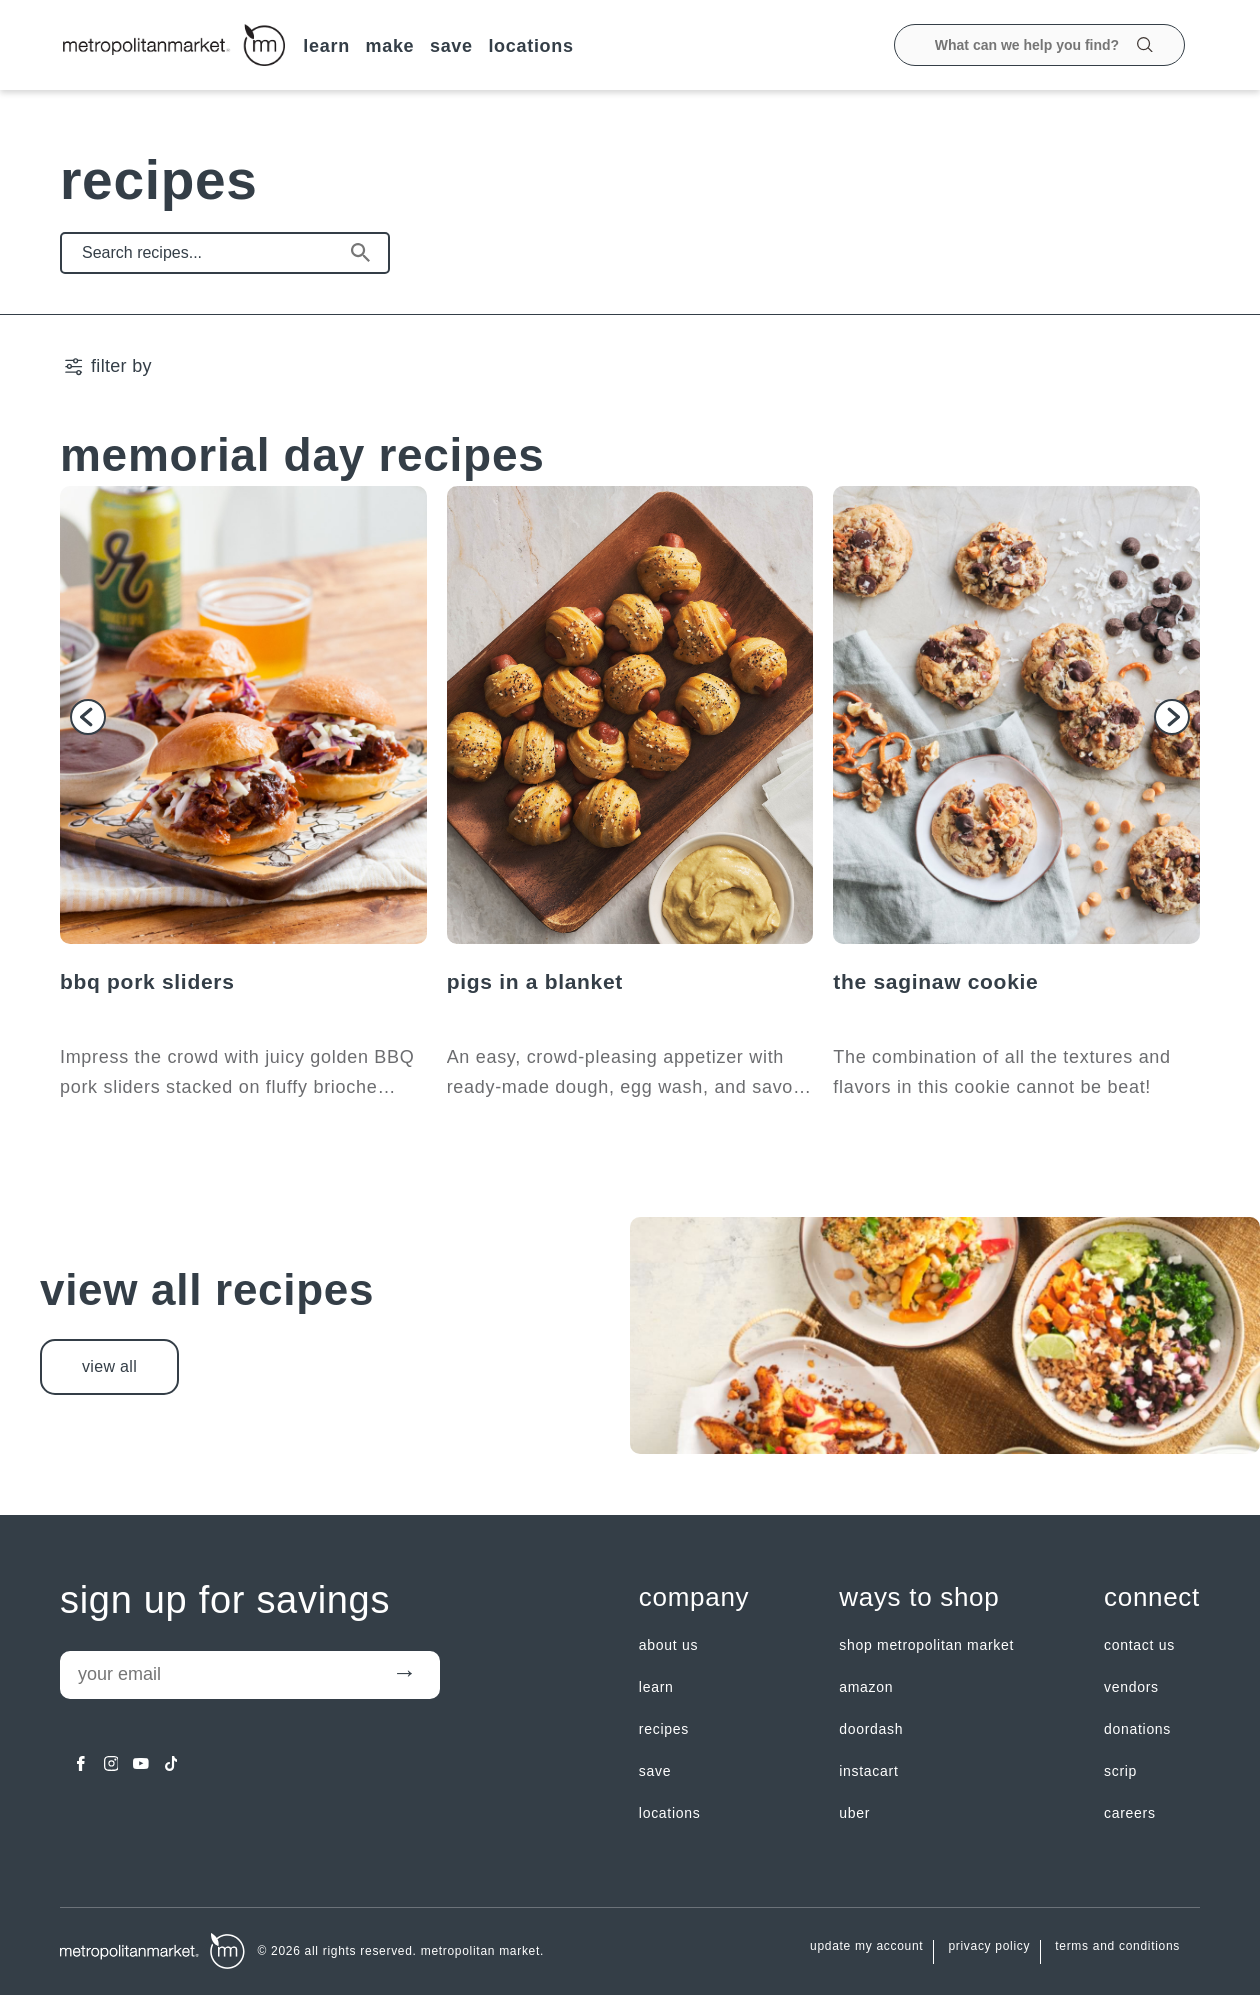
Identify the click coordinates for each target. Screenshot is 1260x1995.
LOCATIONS (530, 46)
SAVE (451, 46)
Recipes (664, 1729)
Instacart (868, 1771)
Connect (1152, 1597)
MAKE (389, 46)
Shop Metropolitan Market (926, 1645)
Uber (854, 1813)
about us (668, 1645)
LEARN (326, 46)
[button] (88, 717)
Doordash (871, 1729)
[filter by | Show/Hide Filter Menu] (107, 366)
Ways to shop (919, 1597)
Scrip (1120, 1771)
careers (1130, 1813)
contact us (1139, 1645)
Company (694, 1597)
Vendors (1131, 1687)
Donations (1137, 1729)
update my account (866, 1946)
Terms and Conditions (1117, 1946)
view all (109, 1366)
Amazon (866, 1687)
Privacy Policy (989, 1946)
